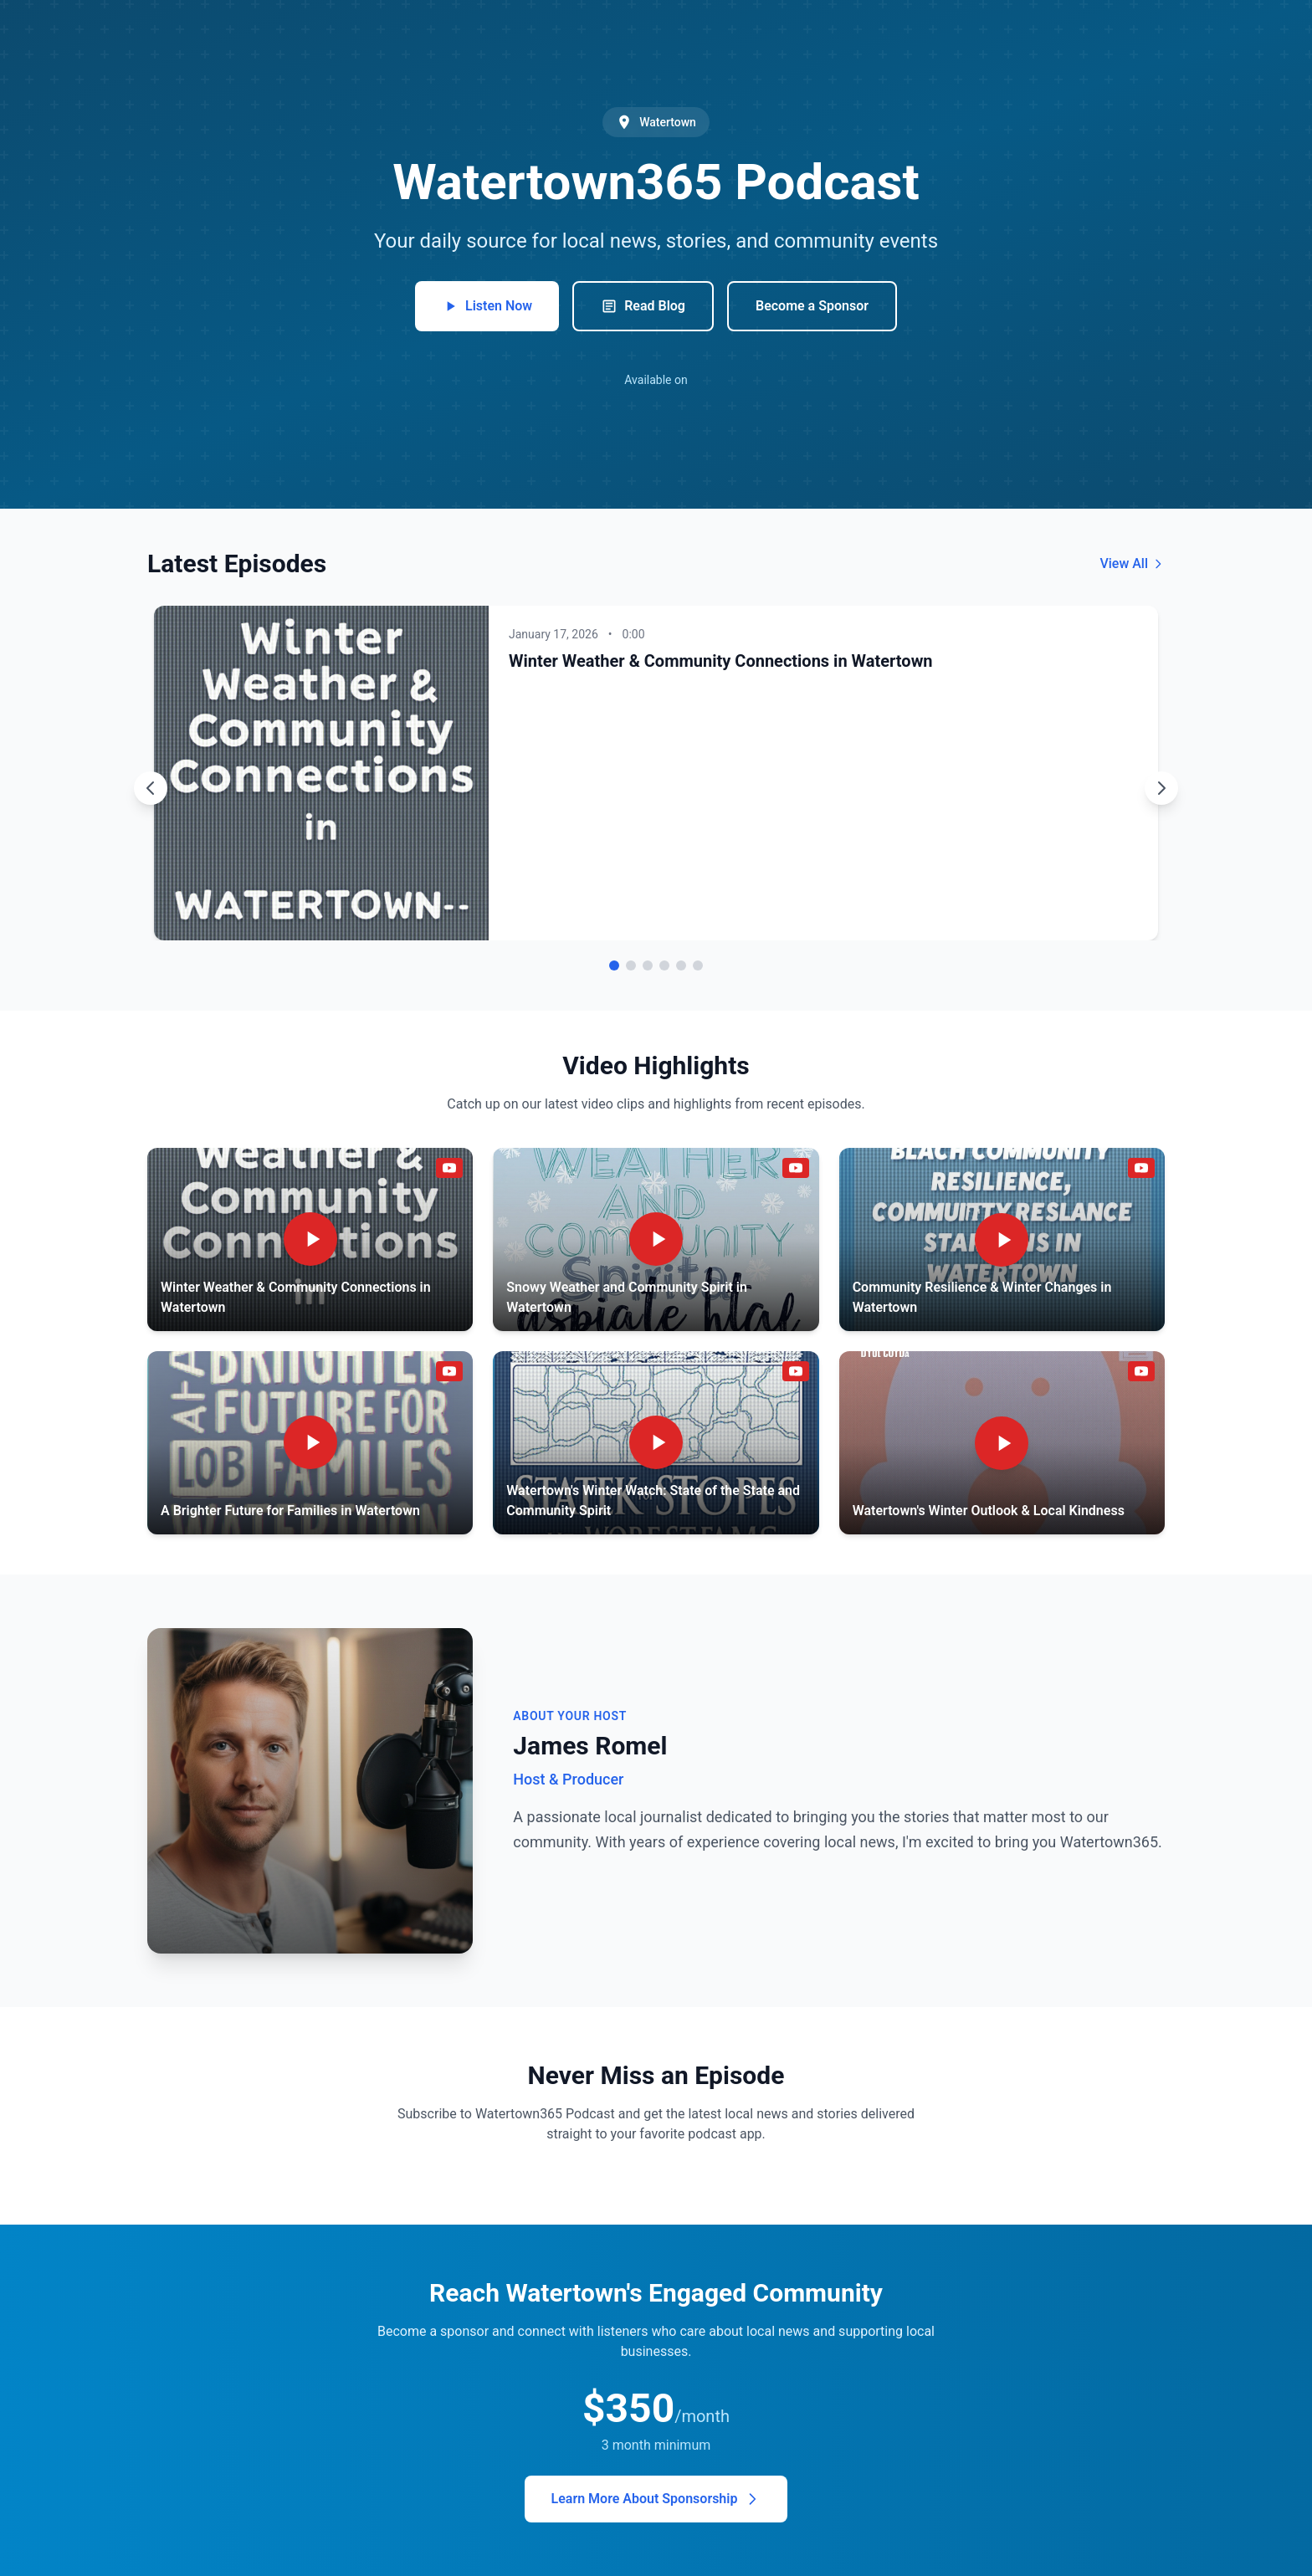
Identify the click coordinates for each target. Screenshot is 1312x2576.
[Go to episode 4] (664, 965)
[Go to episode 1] (614, 965)
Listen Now (487, 306)
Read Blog (643, 306)
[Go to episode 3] (648, 965)
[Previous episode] (150, 788)
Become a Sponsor (812, 306)
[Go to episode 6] (698, 965)
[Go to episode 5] (681, 965)
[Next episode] (1161, 788)
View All (1132, 563)
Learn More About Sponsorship (656, 2499)
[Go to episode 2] (631, 965)
